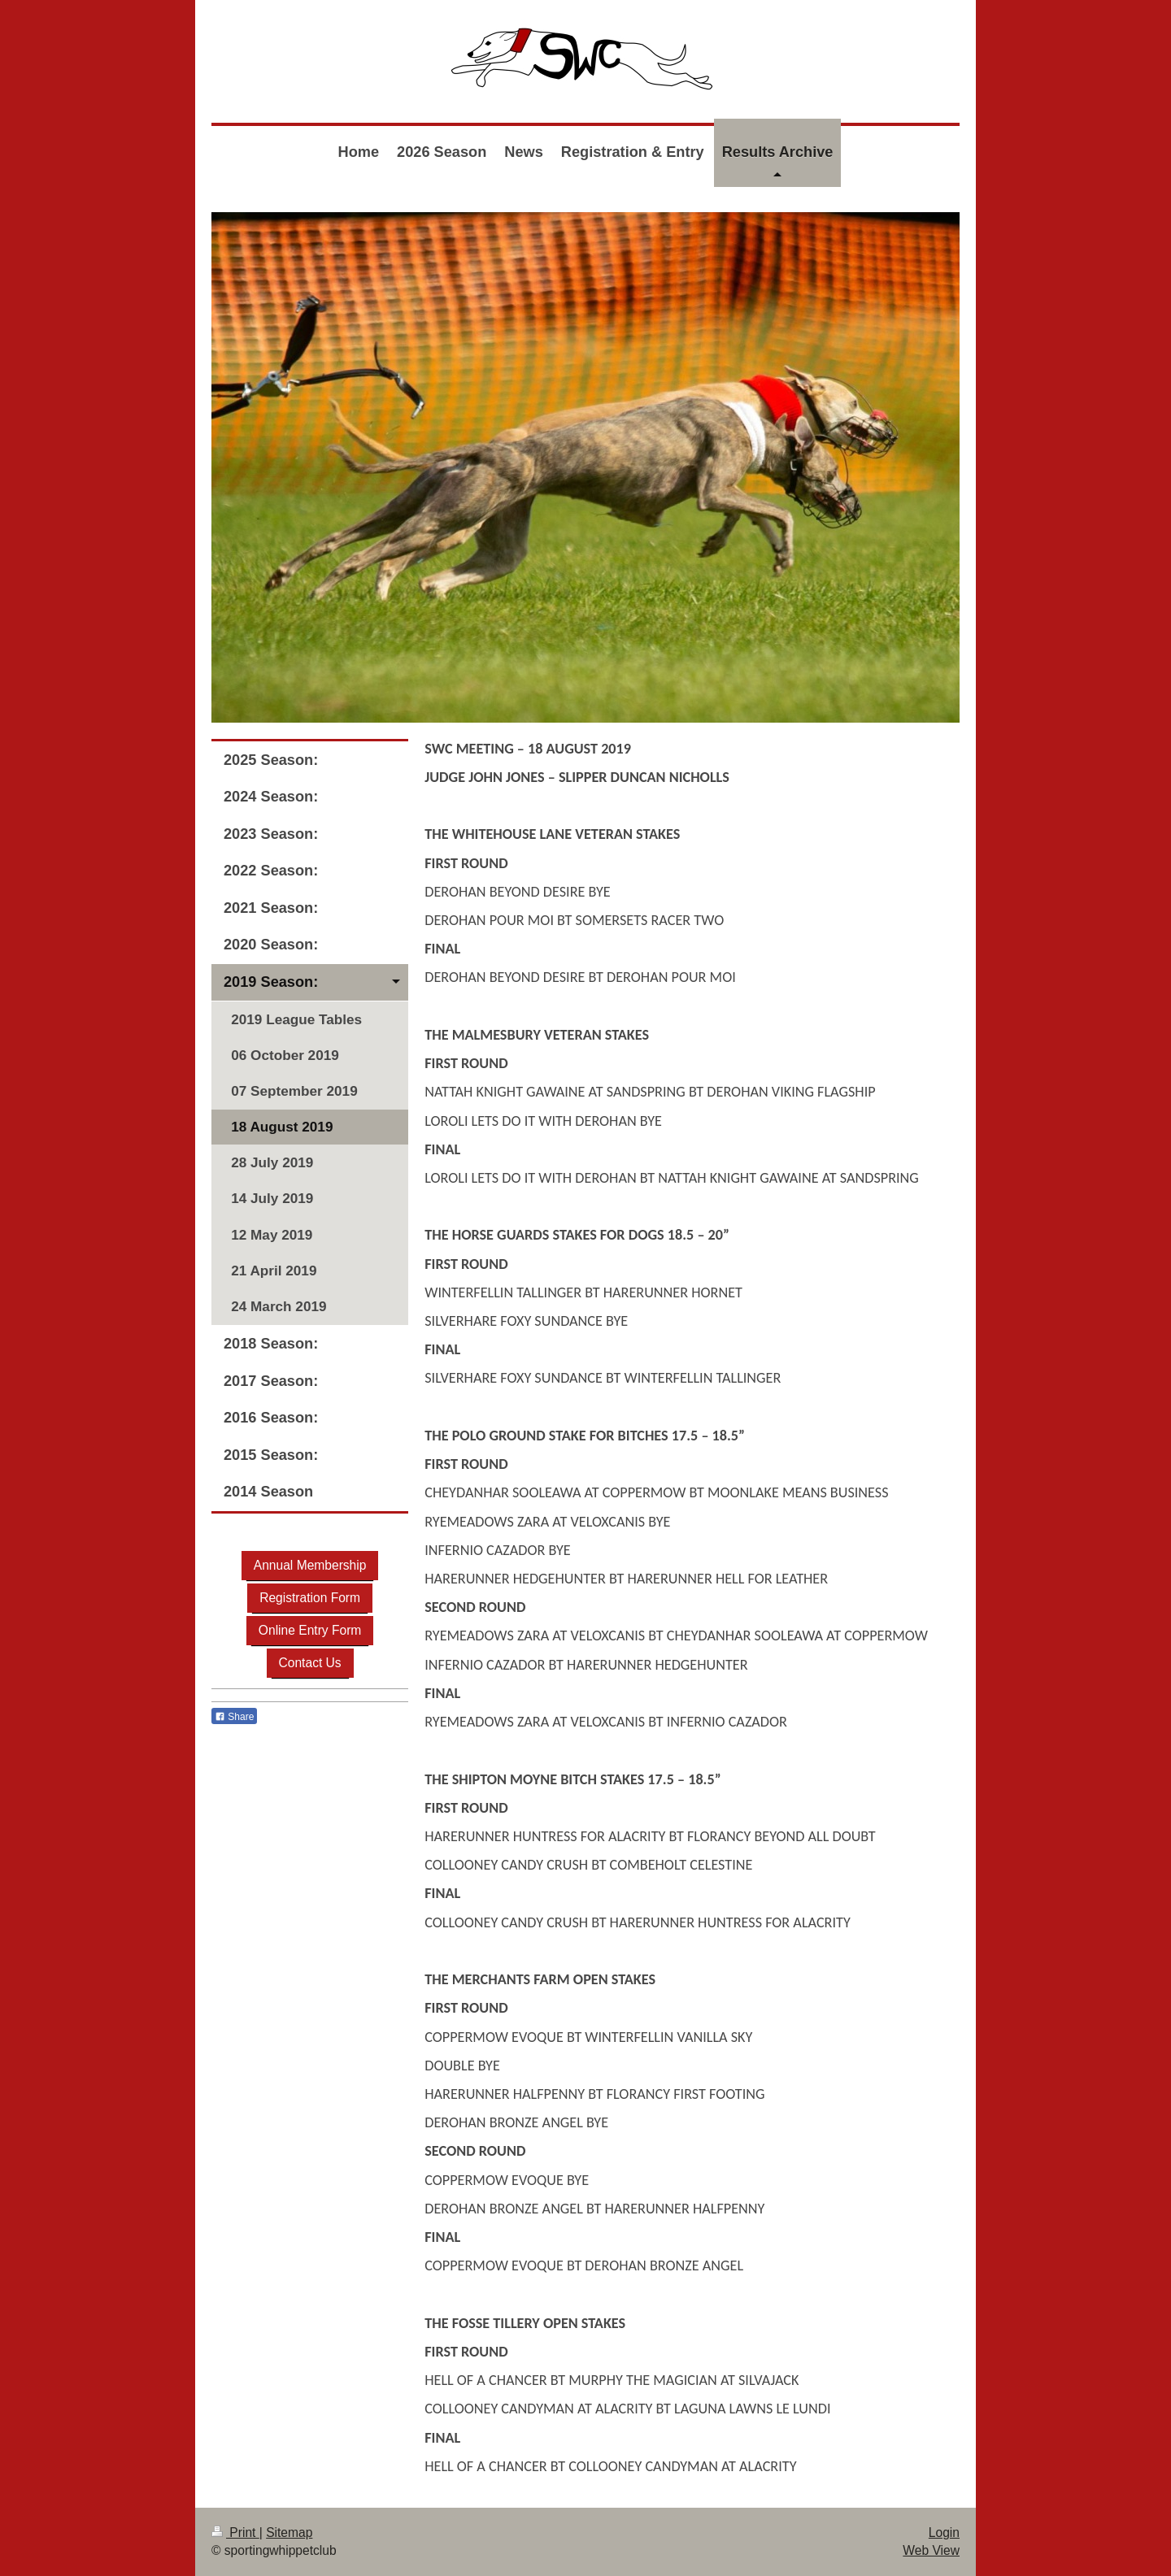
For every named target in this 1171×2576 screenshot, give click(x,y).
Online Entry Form (310, 1630)
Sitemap (289, 2532)
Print (235, 2532)
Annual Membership (310, 1565)
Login (944, 2532)
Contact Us (310, 1663)
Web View (931, 2550)
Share (234, 1716)
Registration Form (309, 1598)
